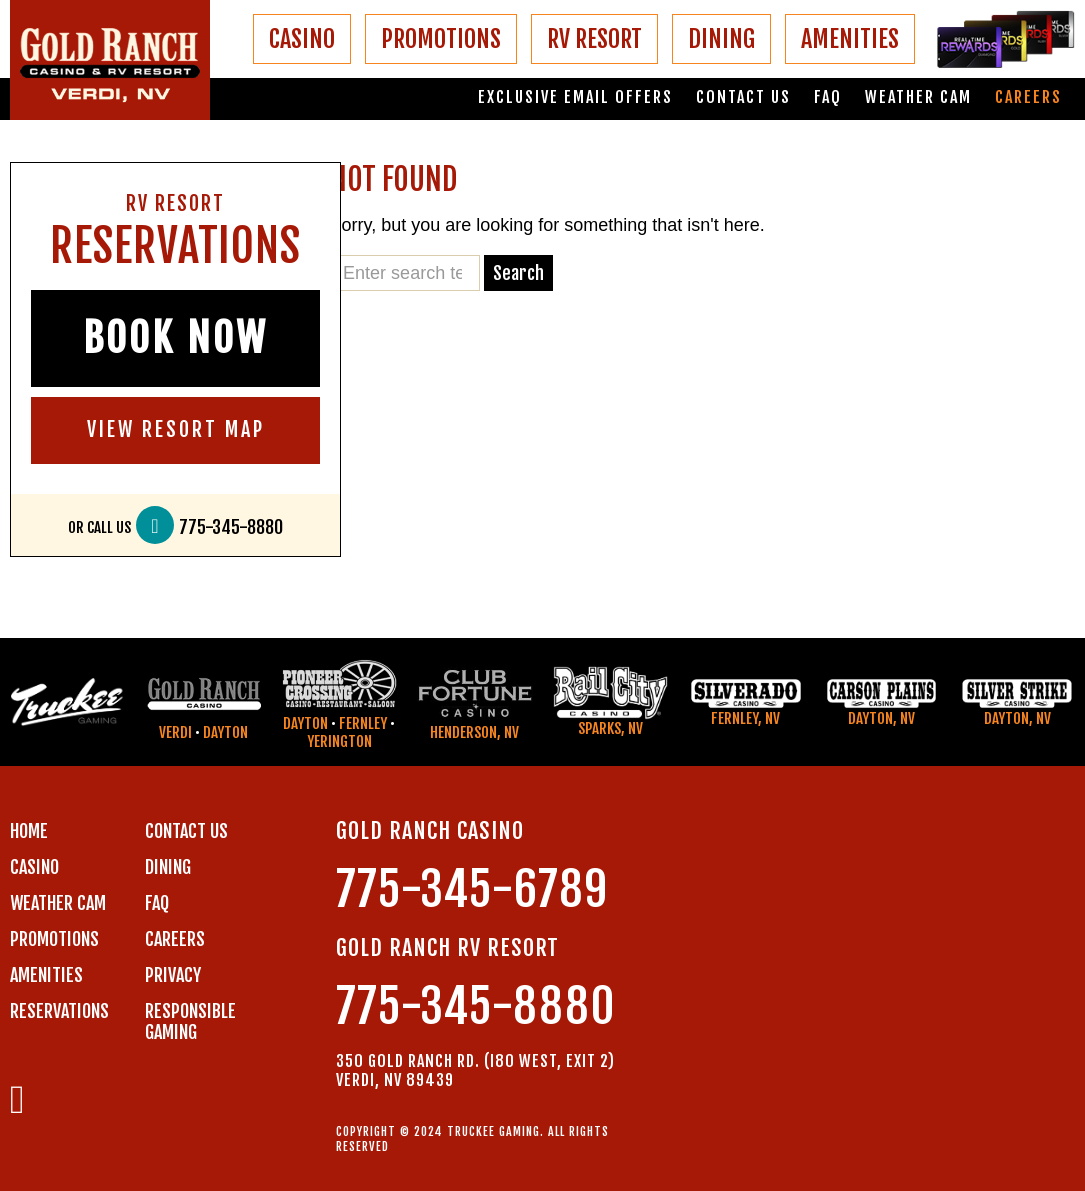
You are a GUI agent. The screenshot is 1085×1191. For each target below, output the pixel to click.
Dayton (225, 732)
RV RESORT (594, 39)
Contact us (743, 97)
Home (29, 831)
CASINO (302, 39)
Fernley (363, 723)
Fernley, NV (745, 718)
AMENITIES (850, 39)
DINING (721, 39)
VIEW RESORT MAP (176, 429)
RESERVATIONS (59, 1011)
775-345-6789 (472, 889)
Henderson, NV (474, 732)
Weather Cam (918, 97)
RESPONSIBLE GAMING (190, 1021)
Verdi (175, 732)
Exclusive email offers (575, 97)
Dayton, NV (881, 718)
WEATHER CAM (58, 903)
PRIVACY (173, 975)
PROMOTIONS (441, 39)
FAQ (828, 97)
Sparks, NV (610, 728)
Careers (1028, 97)
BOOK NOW (175, 338)
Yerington (339, 741)
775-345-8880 (231, 527)
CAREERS (175, 939)
